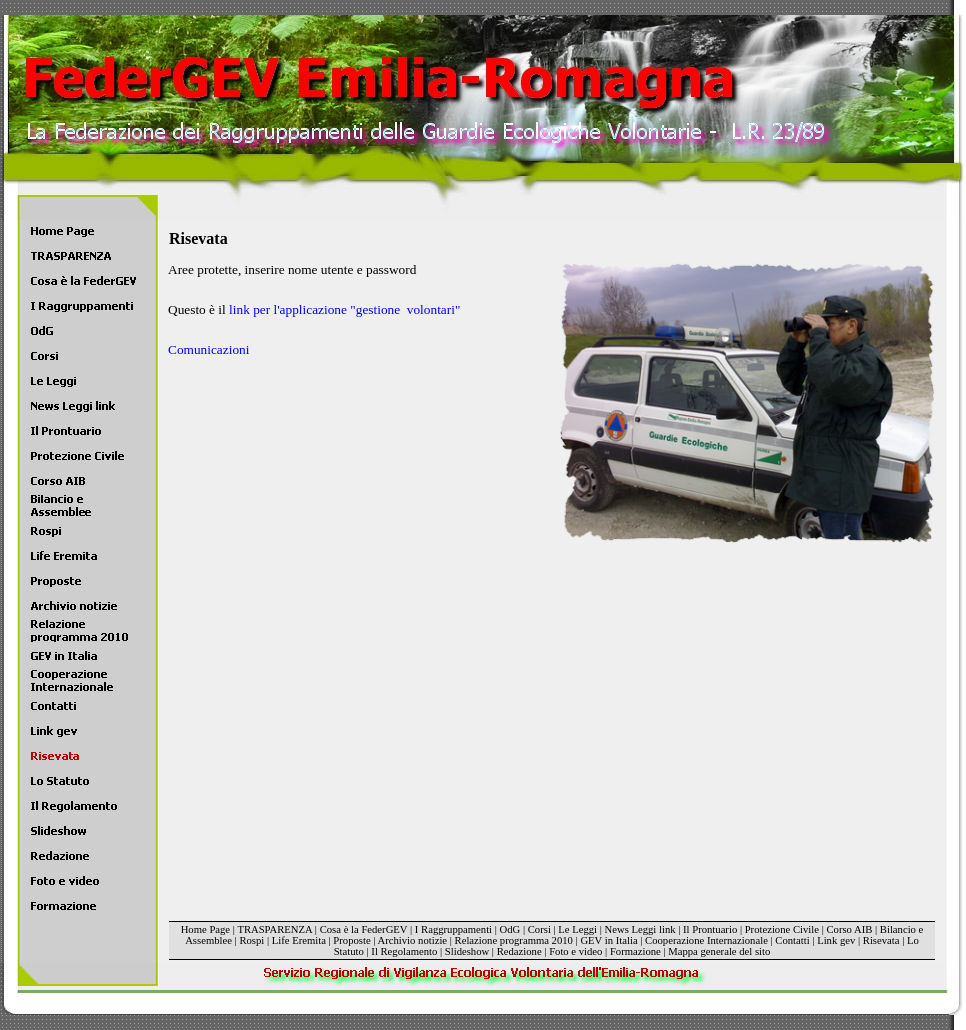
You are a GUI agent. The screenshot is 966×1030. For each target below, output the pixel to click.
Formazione (635, 951)
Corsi (539, 929)
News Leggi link (640, 929)
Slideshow (467, 951)
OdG (510, 929)
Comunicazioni (208, 349)
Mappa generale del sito (719, 951)
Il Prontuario (710, 929)
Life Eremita (299, 940)
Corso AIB (849, 929)
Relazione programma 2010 (514, 940)
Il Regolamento (404, 951)
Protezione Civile (782, 929)
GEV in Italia (608, 940)
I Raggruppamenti (453, 929)
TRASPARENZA (274, 929)
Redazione (519, 951)
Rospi (251, 940)
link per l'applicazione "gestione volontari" (344, 309)
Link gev (836, 940)
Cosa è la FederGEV (364, 929)
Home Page (205, 929)
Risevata (881, 940)
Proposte (351, 940)
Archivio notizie (413, 940)
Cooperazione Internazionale (706, 940)
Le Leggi (577, 929)
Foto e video (575, 951)
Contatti (792, 940)
